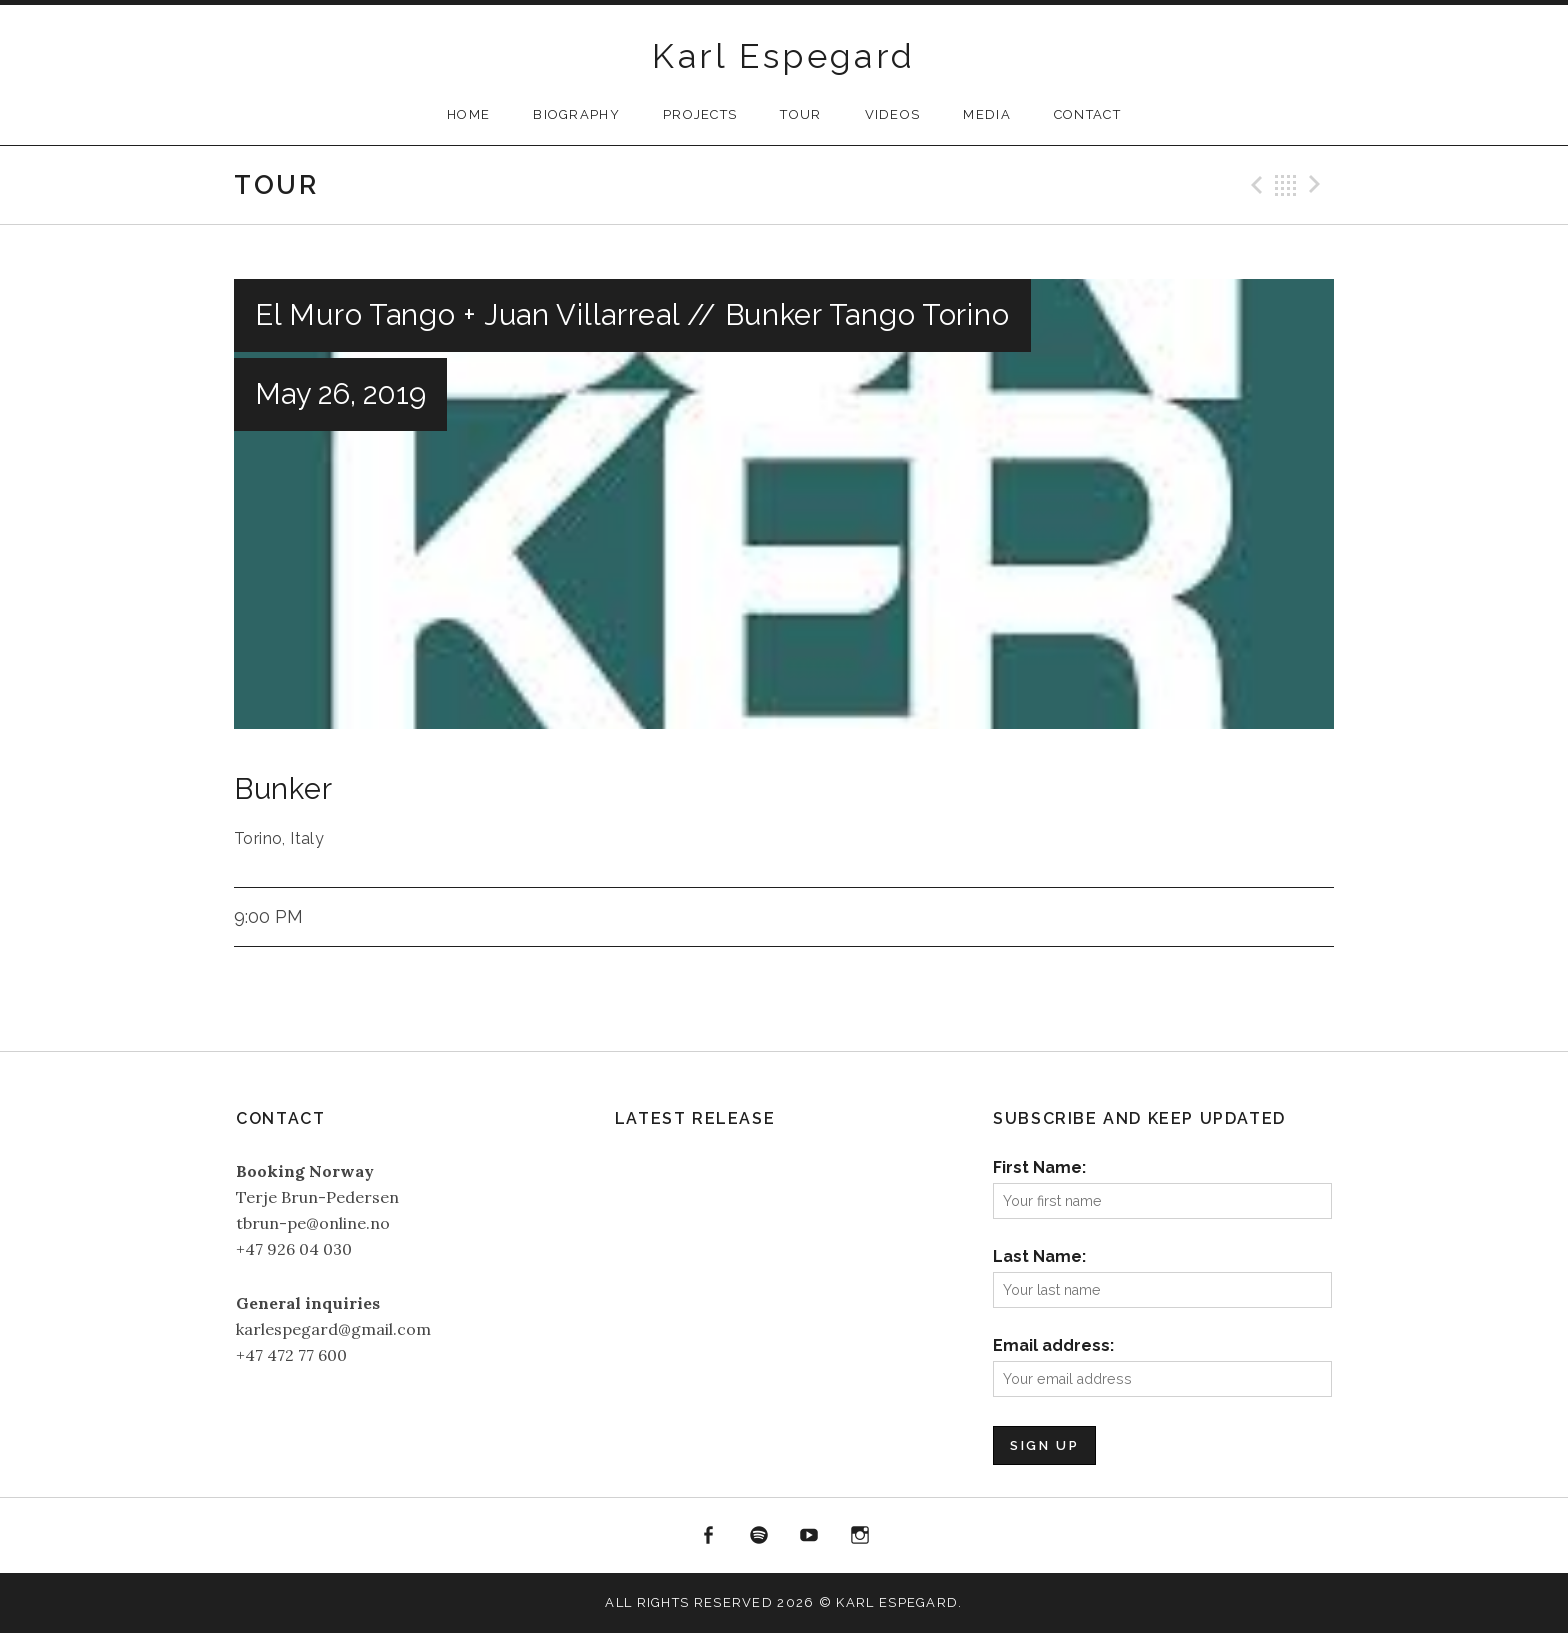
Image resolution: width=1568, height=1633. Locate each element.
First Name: (1039, 1167)
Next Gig (1318, 185)
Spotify (759, 1536)
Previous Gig (1254, 185)
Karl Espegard (783, 56)
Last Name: (1039, 1256)
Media (987, 114)
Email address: (1053, 1345)
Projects (700, 114)
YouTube (810, 1536)
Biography (576, 114)
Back (1286, 185)
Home (468, 114)
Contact (1087, 114)
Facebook (708, 1536)
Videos (893, 114)
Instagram (860, 1536)
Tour (800, 114)
